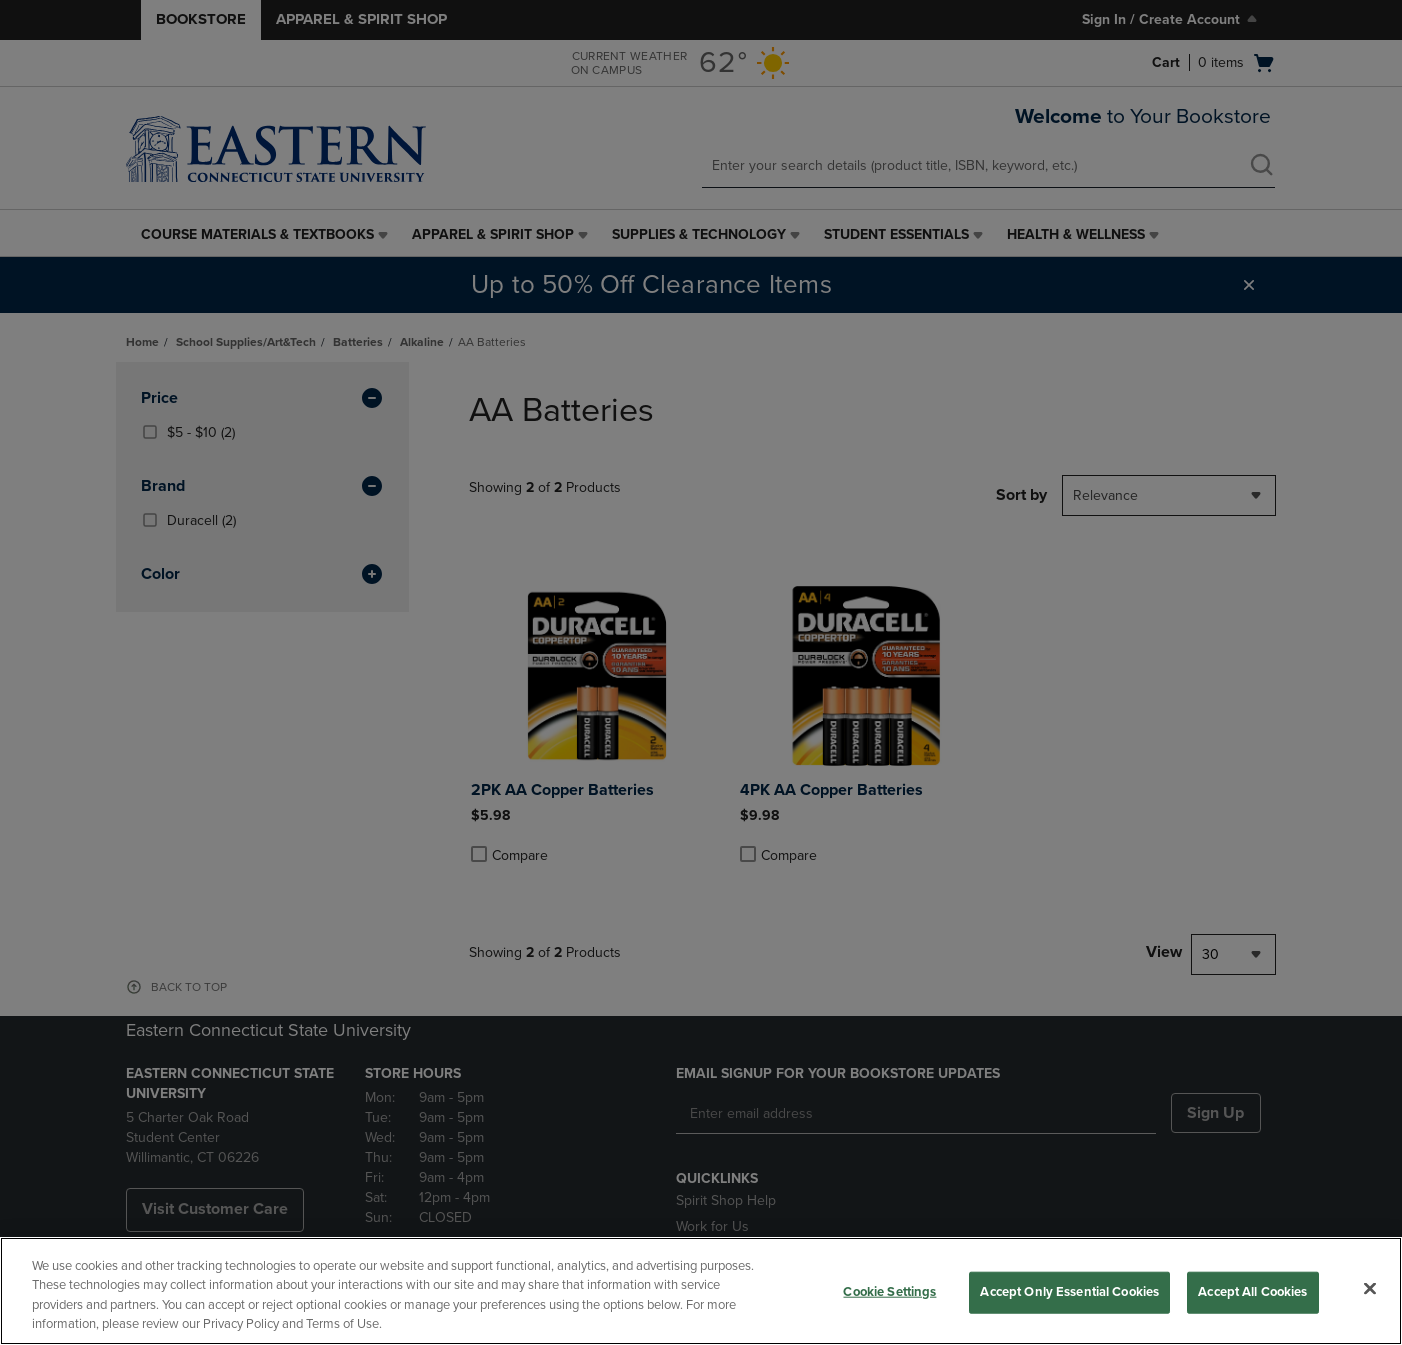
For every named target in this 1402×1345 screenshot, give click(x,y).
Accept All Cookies (1252, 1292)
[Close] (1370, 1288)
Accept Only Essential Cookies (1069, 1292)
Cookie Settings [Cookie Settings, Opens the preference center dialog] (889, 1292)
